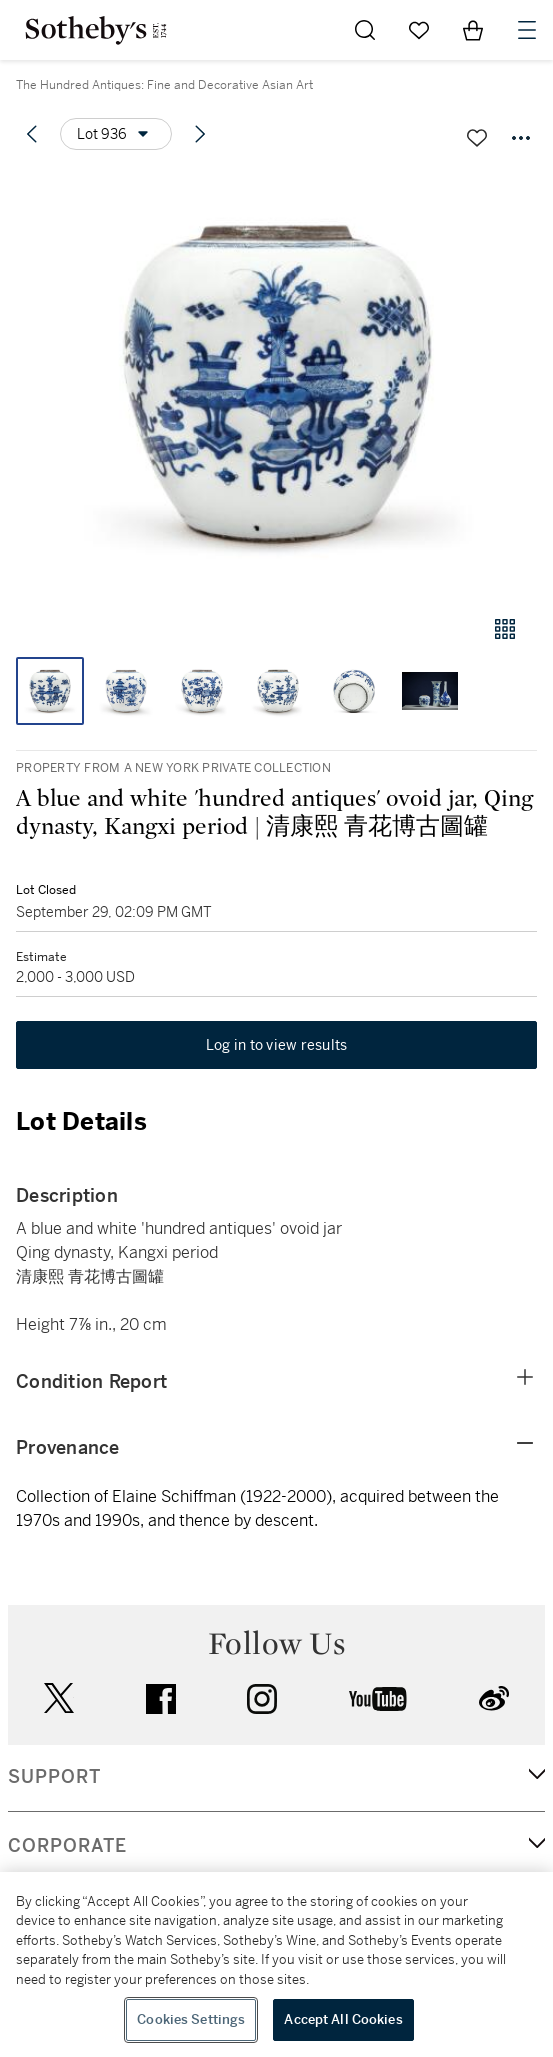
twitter (59, 1698)
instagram (262, 1699)
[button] (276, 383)
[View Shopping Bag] (473, 30)
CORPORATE (67, 1846)
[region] (276, 1964)
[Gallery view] (505, 629)
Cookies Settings (191, 2019)
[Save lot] (477, 138)
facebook (161, 1699)
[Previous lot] (32, 134)
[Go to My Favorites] (419, 30)
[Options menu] (116, 134)
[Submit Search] (365, 30)
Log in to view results (277, 1045)
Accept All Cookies (343, 2019)
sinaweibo (494, 1698)
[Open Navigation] (527, 30)
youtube (378, 1699)
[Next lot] (200, 134)
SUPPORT (54, 1777)
